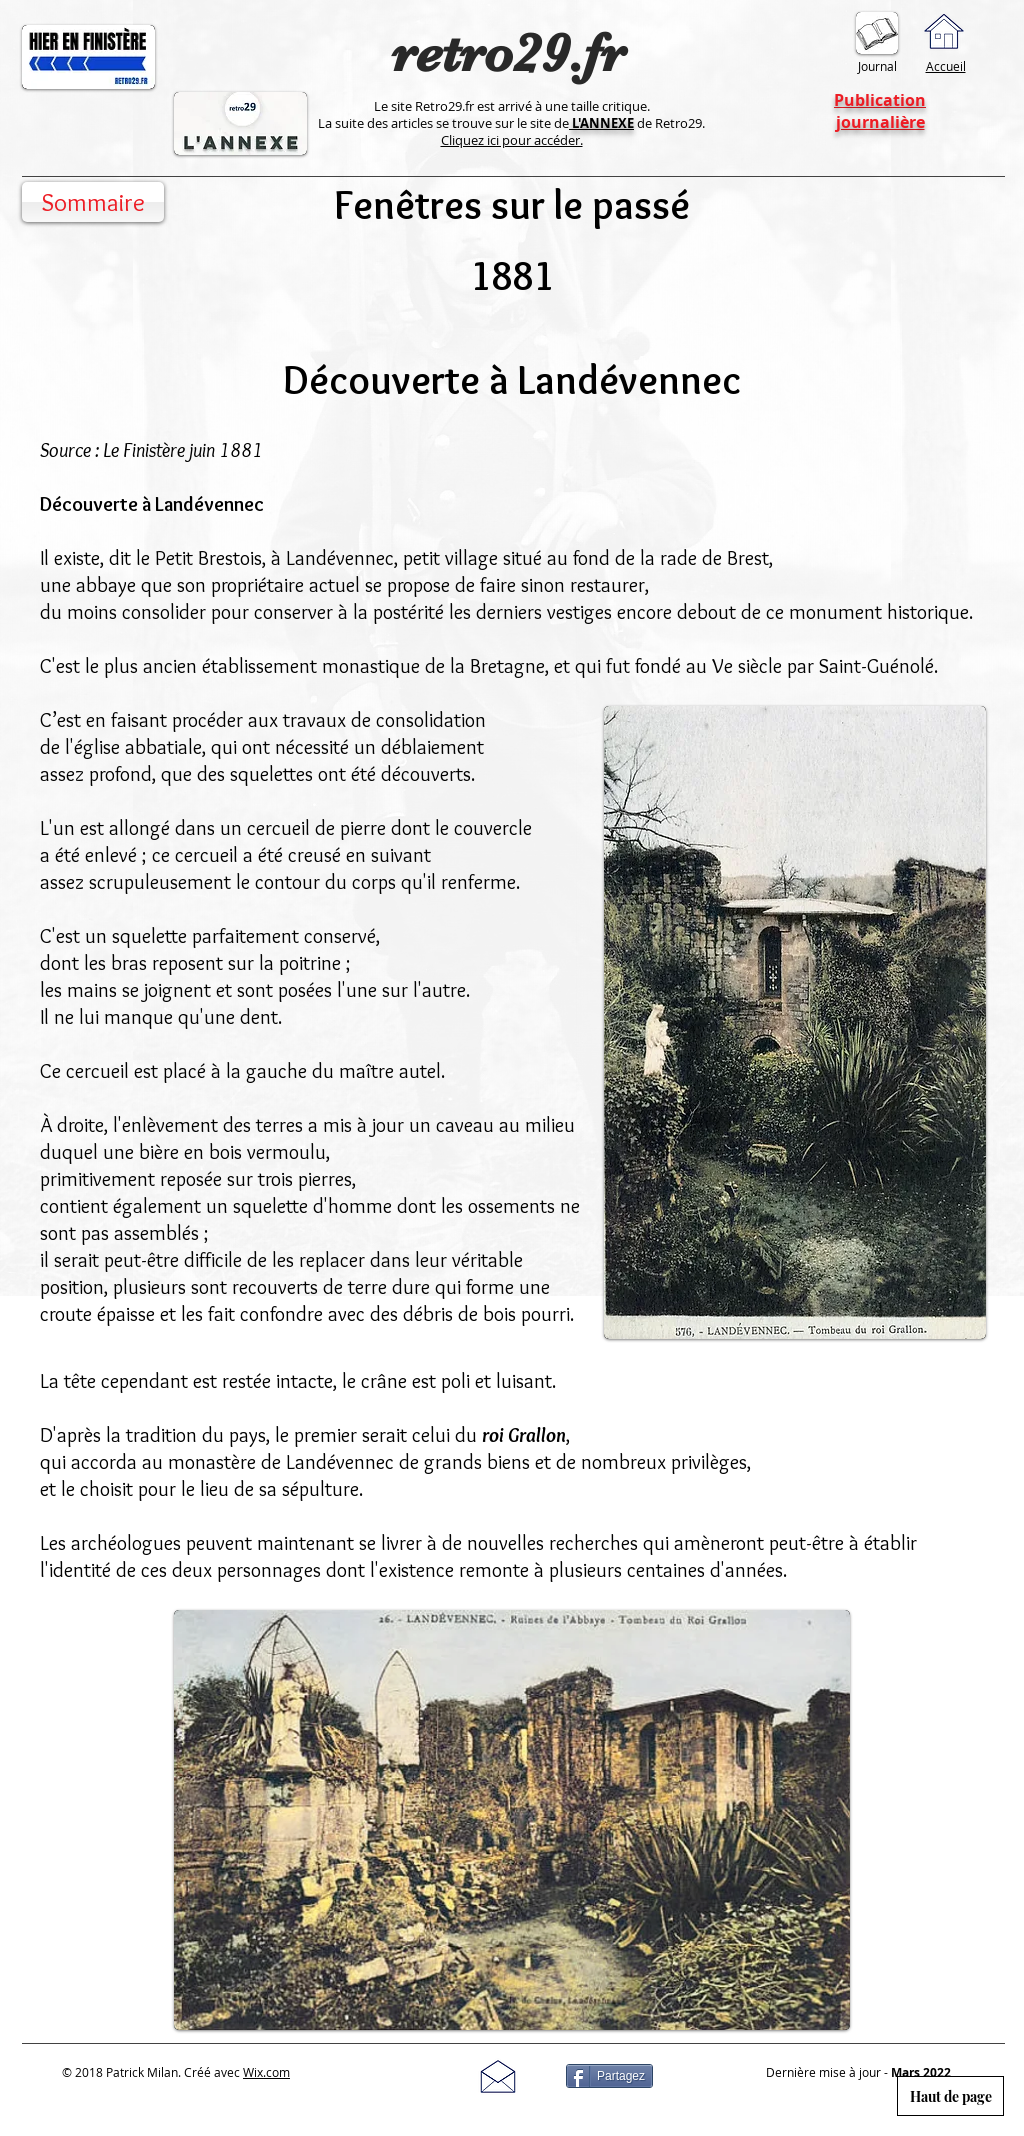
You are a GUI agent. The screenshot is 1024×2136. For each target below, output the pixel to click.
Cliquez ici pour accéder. (512, 140)
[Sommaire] (93, 202)
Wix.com (266, 2072)
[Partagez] (609, 2076)
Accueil (946, 66)
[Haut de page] (950, 2096)
